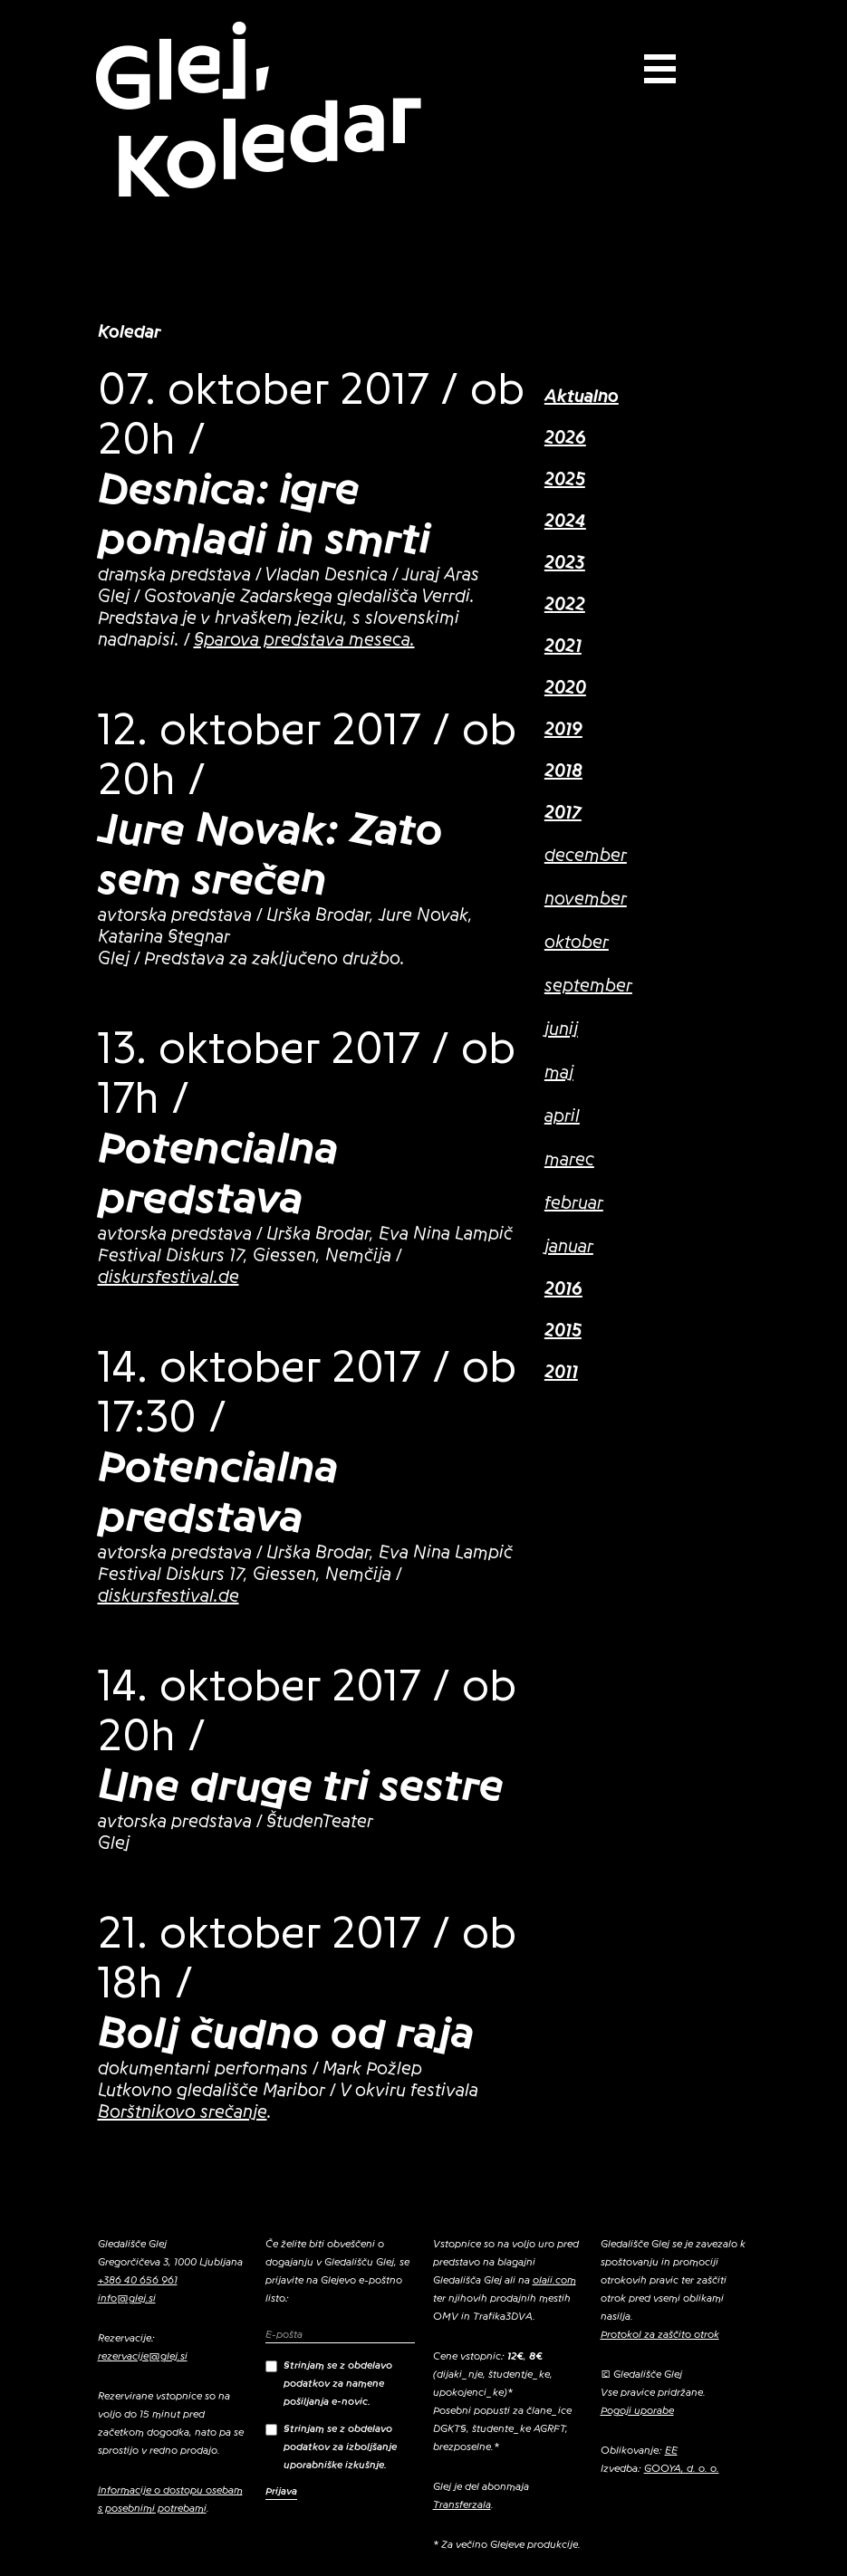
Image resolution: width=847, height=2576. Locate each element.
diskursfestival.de (168, 1278)
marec (569, 1160)
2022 (564, 605)
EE (671, 2450)
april (562, 1116)
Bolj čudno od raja (286, 2032)
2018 (563, 771)
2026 (565, 438)
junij (561, 1029)
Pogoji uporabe (637, 2410)
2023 (564, 563)
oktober (576, 943)
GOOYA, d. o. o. (681, 2468)
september (588, 986)
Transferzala (462, 2504)
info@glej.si (127, 2298)
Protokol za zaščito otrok (660, 2334)
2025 (564, 480)
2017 (563, 813)
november (585, 899)
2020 (565, 688)
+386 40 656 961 (138, 2279)
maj (558, 1073)
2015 (563, 1331)
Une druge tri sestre (301, 1785)
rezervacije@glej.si (143, 2356)
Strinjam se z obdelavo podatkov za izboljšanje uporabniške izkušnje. (331, 2446)
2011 (561, 1373)
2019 (563, 730)
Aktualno (581, 397)
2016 (563, 1289)
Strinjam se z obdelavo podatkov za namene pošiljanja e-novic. (328, 2383)
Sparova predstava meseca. (304, 640)
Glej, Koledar (257, 111)
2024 (565, 521)
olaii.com (554, 2279)
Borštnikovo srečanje (182, 2112)
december (585, 856)
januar (568, 1247)
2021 (563, 646)
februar (573, 1203)
